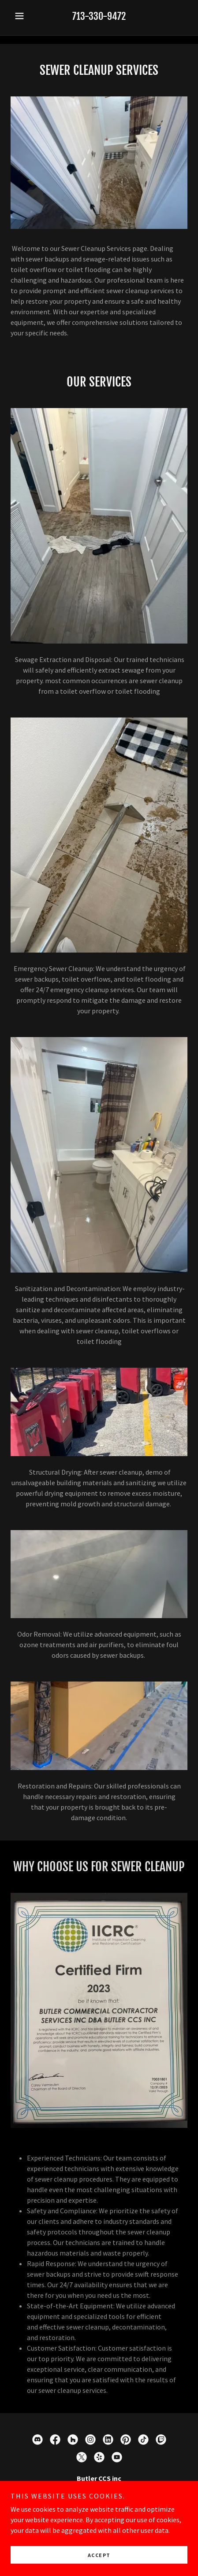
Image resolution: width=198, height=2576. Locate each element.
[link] (37, 2439)
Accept (99, 2555)
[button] (24, 16)
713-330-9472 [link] (99, 16)
